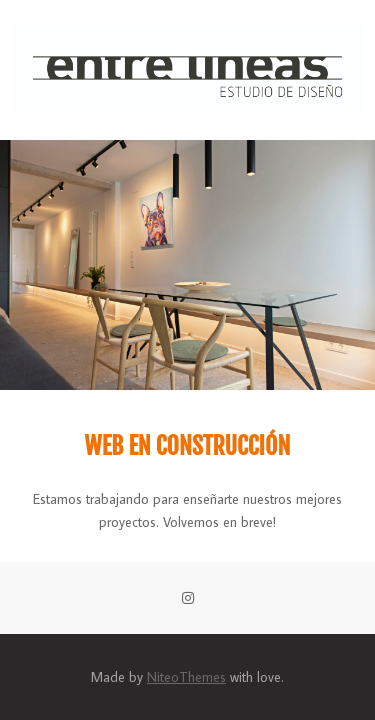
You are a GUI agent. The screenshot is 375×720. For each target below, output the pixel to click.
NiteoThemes (186, 677)
